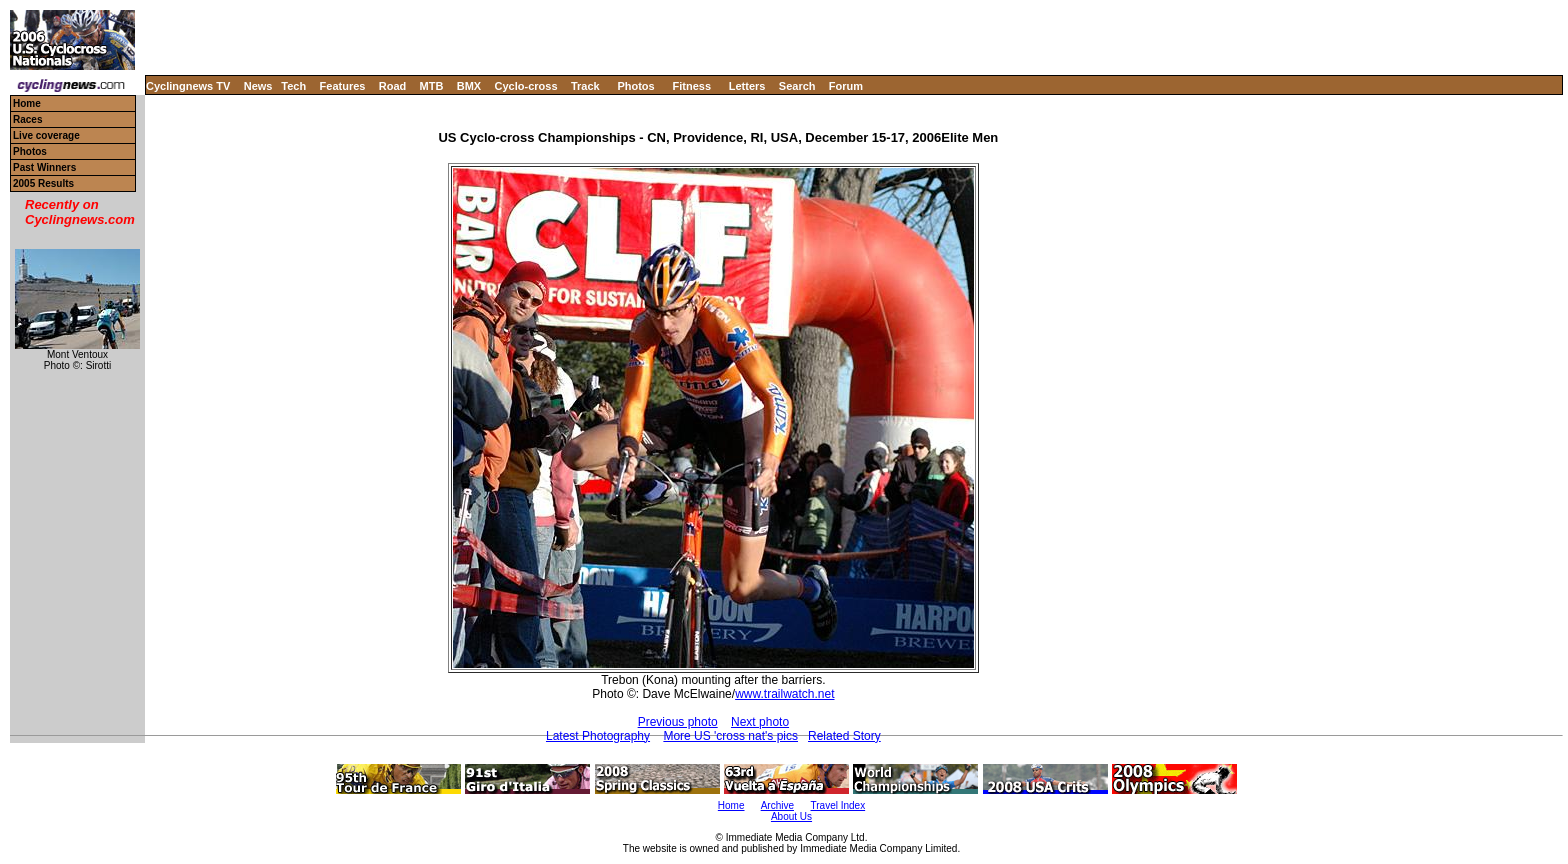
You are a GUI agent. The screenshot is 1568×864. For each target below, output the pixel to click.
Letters (747, 86)
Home (27, 103)
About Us (791, 816)
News (258, 86)
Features (343, 86)
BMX (469, 86)
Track (585, 86)
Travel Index (838, 805)
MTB (432, 86)
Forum (846, 86)
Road (393, 86)
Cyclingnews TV (188, 86)
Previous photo (678, 722)
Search (797, 86)
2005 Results (43, 183)
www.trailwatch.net (784, 694)
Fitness (691, 86)
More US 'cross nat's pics (730, 736)
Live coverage (46, 135)
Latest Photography (598, 736)
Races (27, 119)
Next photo (760, 722)
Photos (635, 86)
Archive (777, 805)
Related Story (844, 736)
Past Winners (44, 167)
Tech (293, 86)
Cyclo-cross (526, 86)
